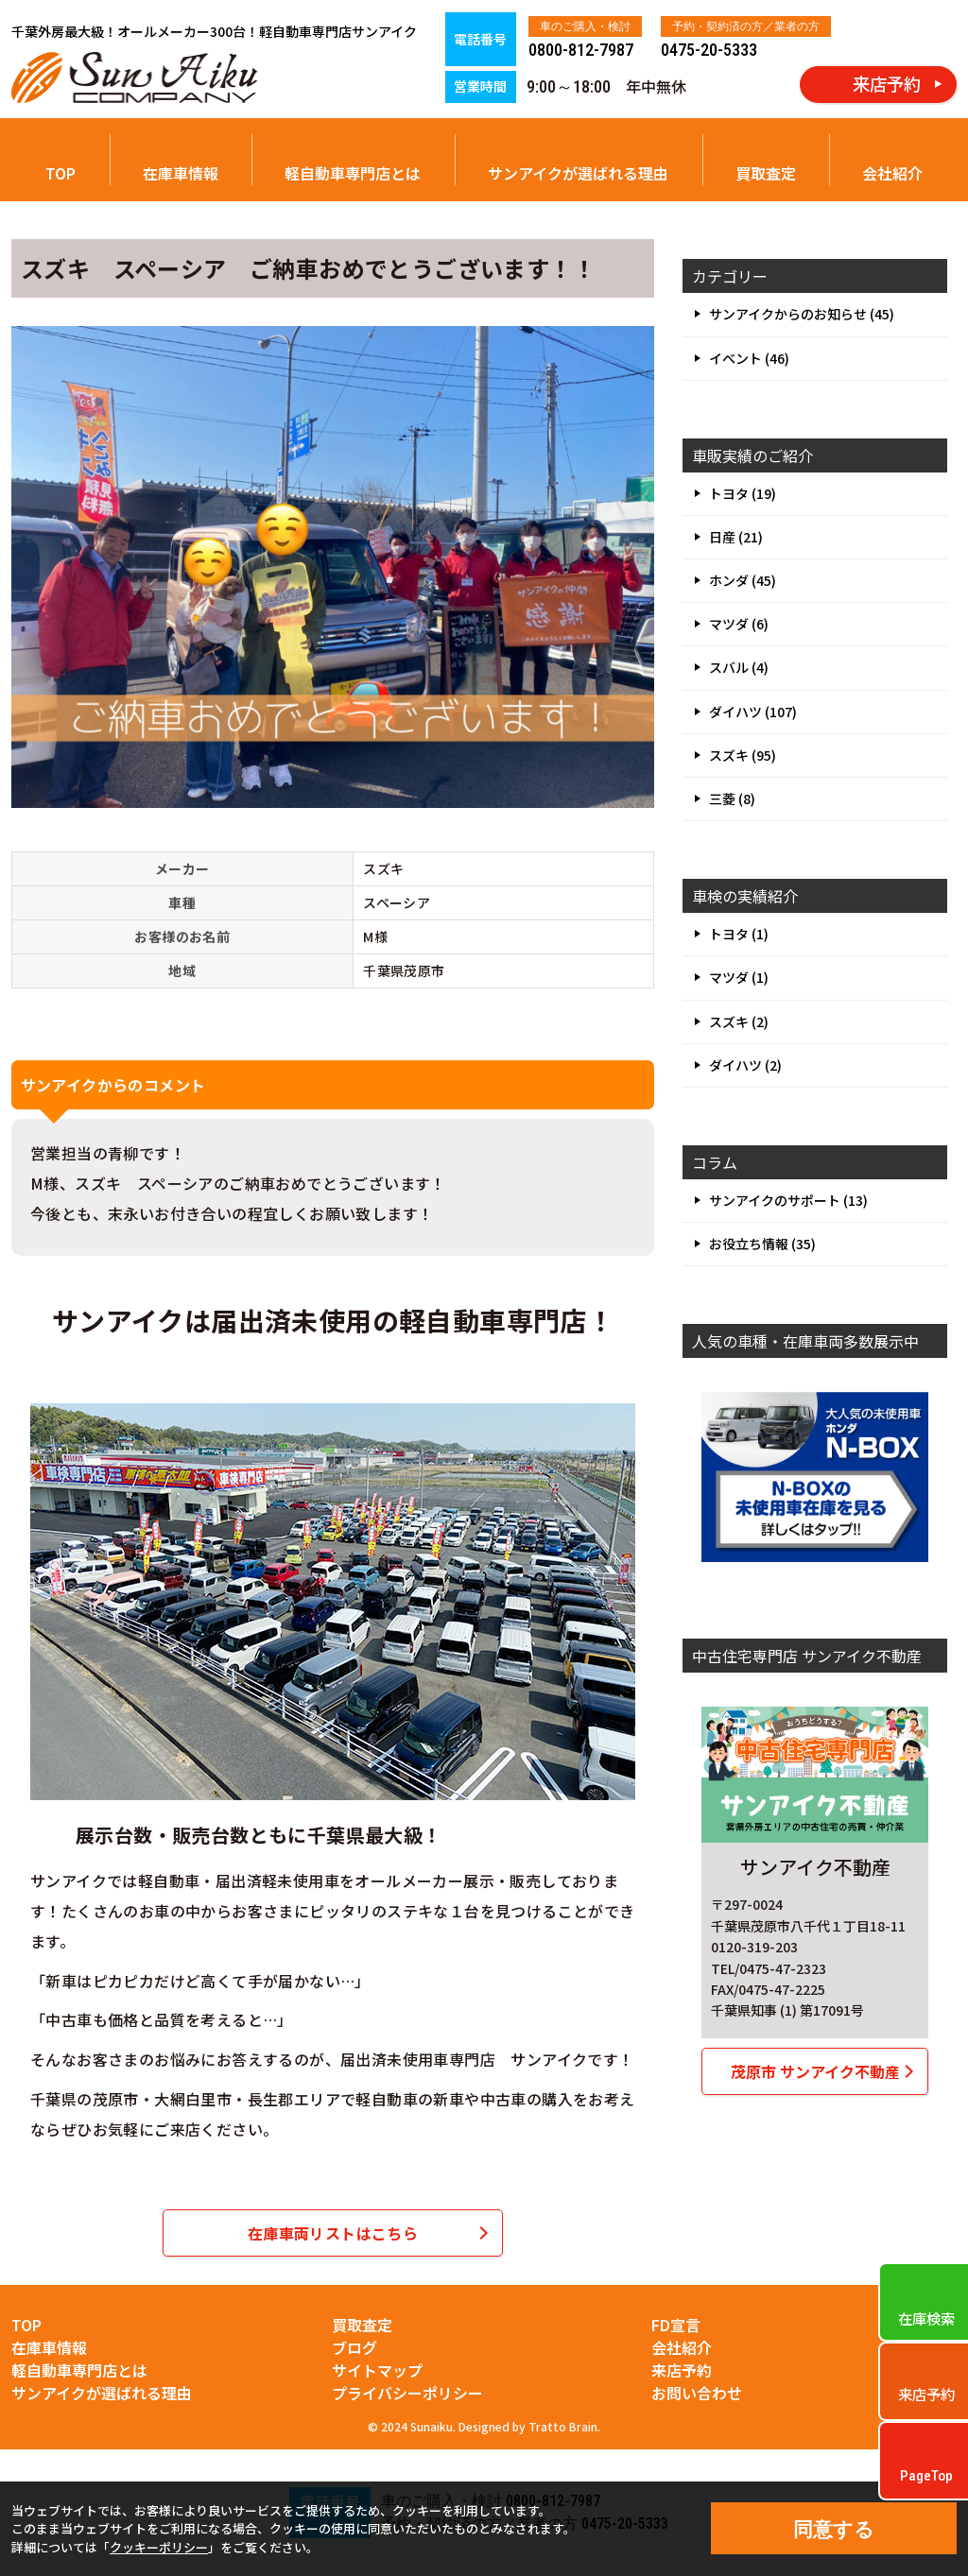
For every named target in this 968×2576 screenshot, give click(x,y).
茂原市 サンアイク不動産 (815, 2071)
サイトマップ (377, 2370)
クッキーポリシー (159, 2547)
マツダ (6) (739, 623)
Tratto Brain (562, 2426)
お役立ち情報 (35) (762, 1243)
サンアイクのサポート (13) (788, 1200)
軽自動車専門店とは (353, 173)
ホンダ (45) (742, 580)
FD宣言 (675, 2324)
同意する (833, 2529)
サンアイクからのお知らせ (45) (801, 313)
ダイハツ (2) (745, 1065)
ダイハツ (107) (753, 711)
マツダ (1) (739, 977)
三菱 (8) (732, 798)
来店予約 (681, 2370)
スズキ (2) (739, 1021)
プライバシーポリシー (407, 2392)
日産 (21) (736, 536)
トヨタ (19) (742, 493)
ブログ (354, 2347)
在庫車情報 (180, 173)
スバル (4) (739, 667)
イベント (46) (749, 358)
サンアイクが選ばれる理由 (578, 173)
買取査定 (765, 173)
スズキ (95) (742, 755)
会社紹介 (892, 173)
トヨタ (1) (739, 933)
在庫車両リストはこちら (333, 2233)
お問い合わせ (696, 2392)
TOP (60, 173)
